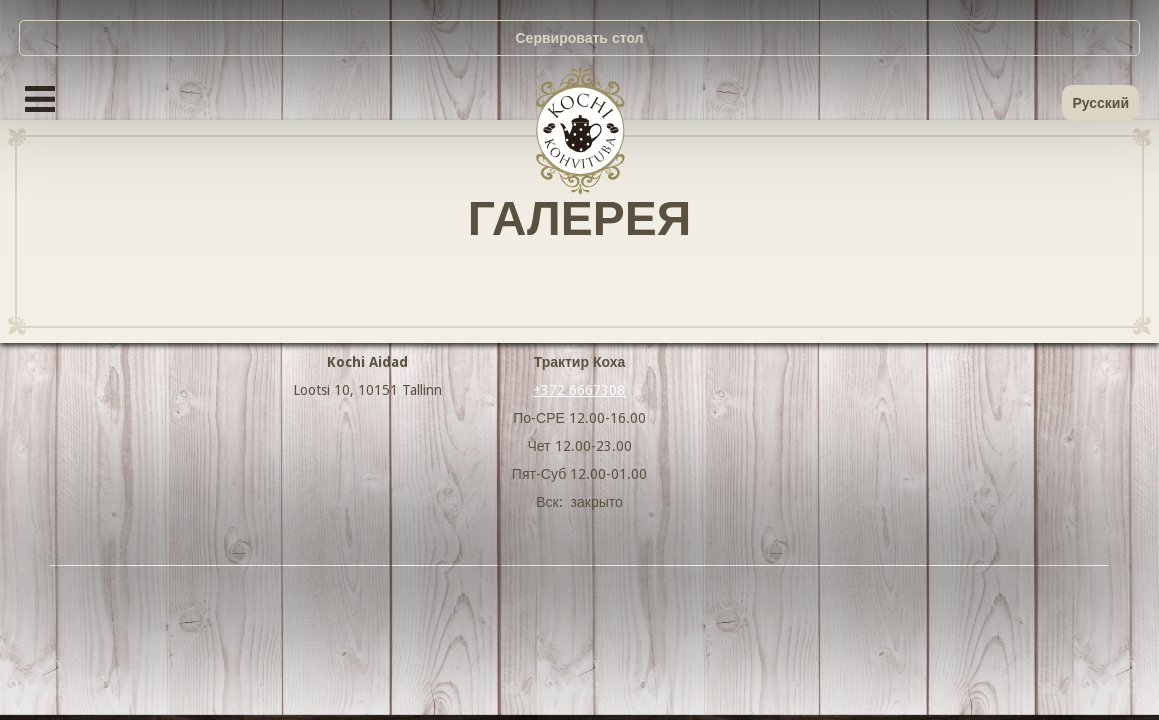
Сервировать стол (580, 38)
